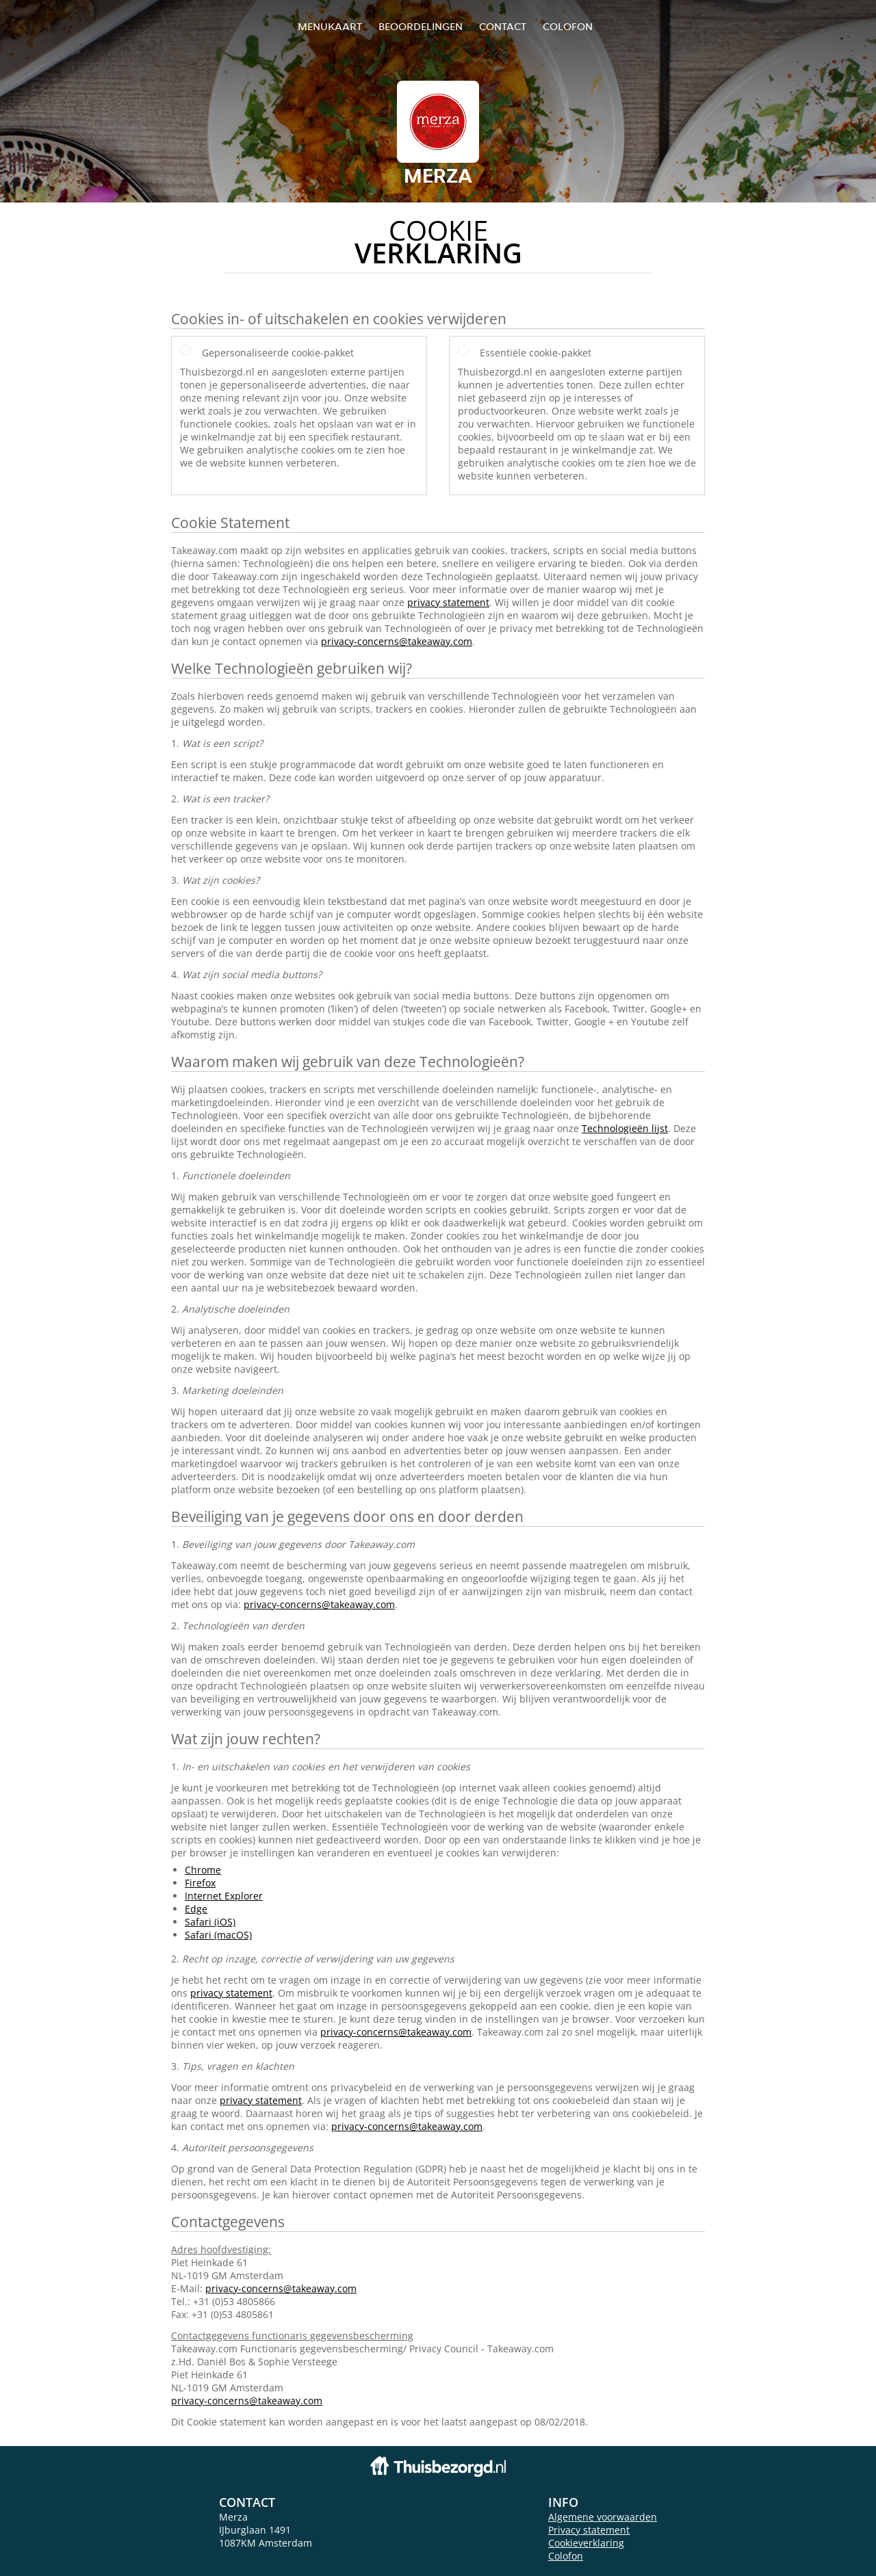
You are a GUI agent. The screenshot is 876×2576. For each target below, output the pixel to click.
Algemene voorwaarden (602, 2516)
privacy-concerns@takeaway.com (396, 641)
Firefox (200, 1882)
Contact (502, 26)
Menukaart (330, 26)
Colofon (565, 2555)
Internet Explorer (224, 1895)
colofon (568, 26)
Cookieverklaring (586, 2542)
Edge (196, 1908)
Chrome (203, 1869)
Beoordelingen (420, 26)
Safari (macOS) (218, 1934)
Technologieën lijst (625, 1128)
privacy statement (448, 602)
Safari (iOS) (210, 1921)
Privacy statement (589, 2529)
